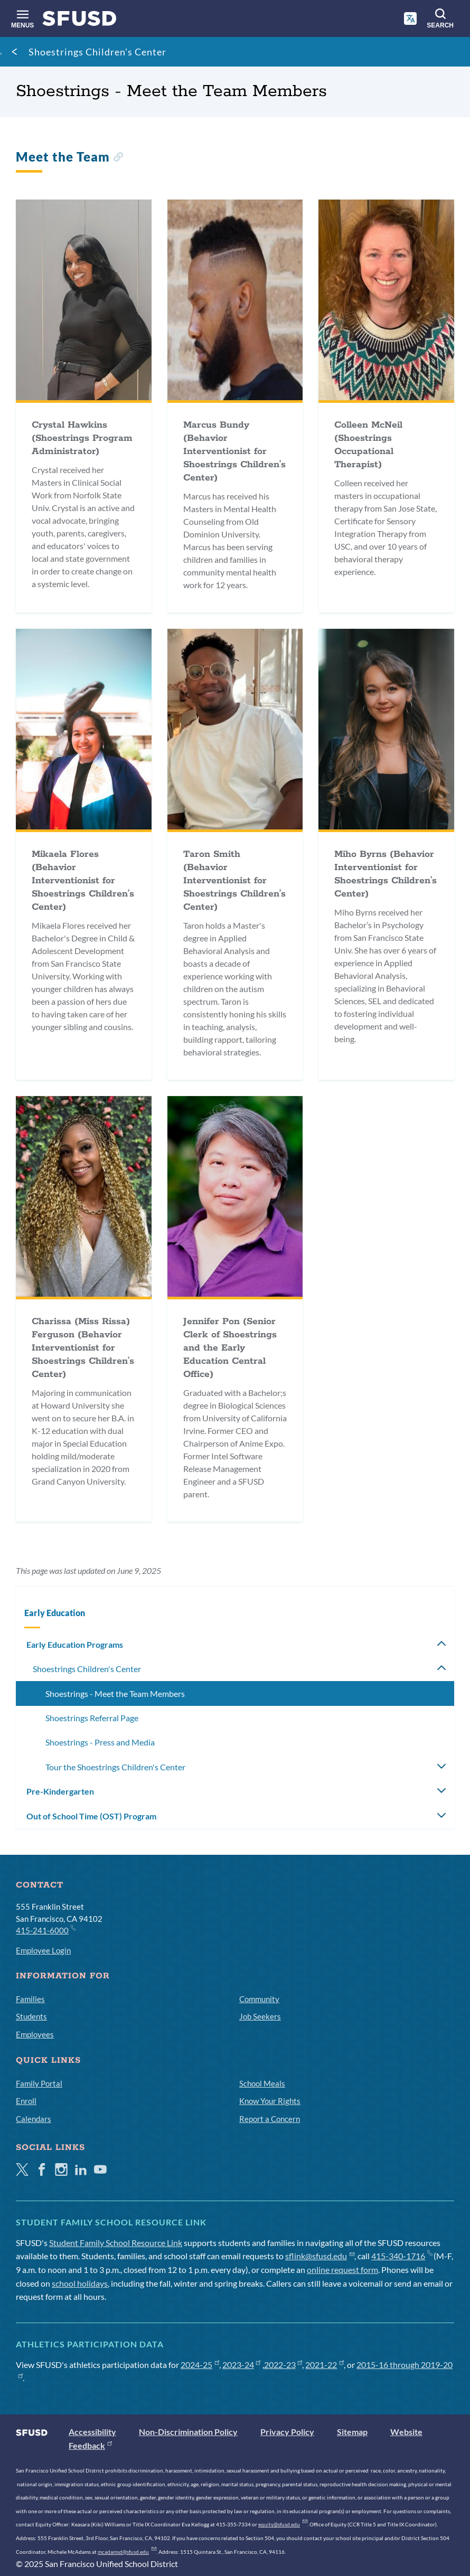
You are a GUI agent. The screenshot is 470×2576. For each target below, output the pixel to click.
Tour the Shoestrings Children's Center (115, 1767)
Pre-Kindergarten (60, 1791)
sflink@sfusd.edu (319, 2256)
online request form (342, 2269)
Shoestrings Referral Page (91, 1718)
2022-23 (283, 2365)
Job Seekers (260, 2016)
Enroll (26, 2101)
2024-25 (200, 2365)
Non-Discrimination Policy (188, 2432)
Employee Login (43, 1950)
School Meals (262, 2083)
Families (30, 1999)
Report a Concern (269, 2119)
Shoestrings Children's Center (97, 52)
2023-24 (241, 2365)
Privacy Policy (287, 2432)
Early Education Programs (74, 1644)
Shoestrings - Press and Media (100, 1742)
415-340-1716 (401, 2256)
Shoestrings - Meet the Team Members (115, 1693)
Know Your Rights (269, 2101)
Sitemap (352, 2432)
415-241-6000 (45, 1929)
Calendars (33, 2119)
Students (31, 2016)
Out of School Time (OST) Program (91, 1816)
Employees (35, 2034)
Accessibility (92, 2432)
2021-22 (324, 2365)
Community (259, 1999)
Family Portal (39, 2083)
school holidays (80, 2283)
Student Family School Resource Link (115, 2243)
